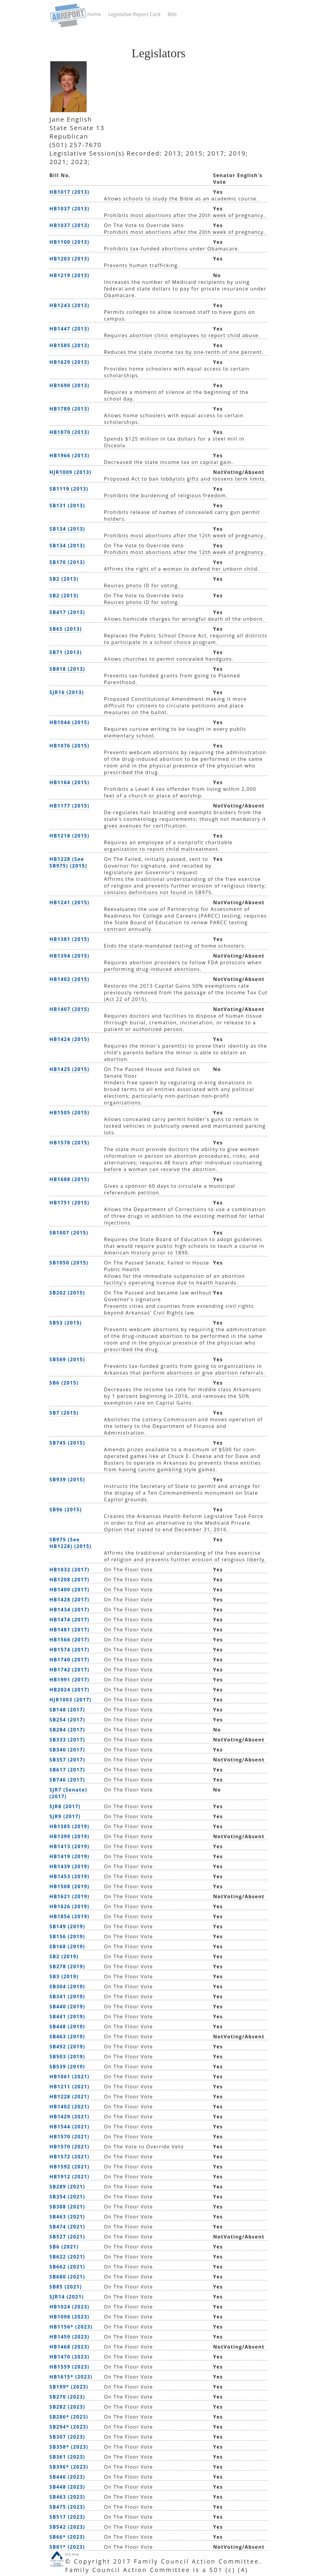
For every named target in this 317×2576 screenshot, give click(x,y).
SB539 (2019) (67, 2066)
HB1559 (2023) (69, 2366)
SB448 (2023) (67, 2487)
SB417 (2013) (67, 612)
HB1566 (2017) (69, 1639)
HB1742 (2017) (69, 1669)
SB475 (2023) (67, 2507)
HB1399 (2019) (69, 1836)
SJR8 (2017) (65, 1806)
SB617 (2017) (67, 1769)
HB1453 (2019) (69, 1876)
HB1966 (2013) (69, 455)
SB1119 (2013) (68, 488)
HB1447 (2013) (69, 328)
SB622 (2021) (67, 2256)
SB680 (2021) (67, 2276)
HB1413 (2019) (69, 1846)
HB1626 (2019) (69, 1906)
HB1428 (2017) (69, 1599)
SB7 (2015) (63, 1412)
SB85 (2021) (65, 2286)
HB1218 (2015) (69, 835)
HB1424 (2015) (69, 1039)
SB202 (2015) (67, 1292)
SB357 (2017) (67, 1759)
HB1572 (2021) (69, 2156)
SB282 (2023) (67, 2406)
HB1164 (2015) (69, 782)
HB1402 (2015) (69, 979)
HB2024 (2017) (69, 1689)
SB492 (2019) (67, 2046)
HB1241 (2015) (69, 902)
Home (94, 14)
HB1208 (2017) (69, 1579)
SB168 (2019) (67, 1946)
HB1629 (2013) (69, 362)
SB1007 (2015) (68, 1232)
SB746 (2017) (67, 1779)
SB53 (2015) (65, 1322)
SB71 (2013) (65, 652)
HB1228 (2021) (69, 2096)
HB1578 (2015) (69, 1142)
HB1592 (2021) (69, 2166)
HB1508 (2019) (69, 1886)
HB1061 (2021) (69, 2076)
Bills (172, 14)
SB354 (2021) (67, 2196)
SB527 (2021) (67, 2236)
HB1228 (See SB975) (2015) (68, 862)
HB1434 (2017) (69, 1609)
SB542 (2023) (67, 2527)
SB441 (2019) (67, 2016)
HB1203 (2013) (69, 258)
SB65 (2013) (65, 629)
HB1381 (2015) (69, 939)
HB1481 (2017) (69, 1629)
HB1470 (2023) (69, 2356)
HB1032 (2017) (69, 1569)
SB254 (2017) (67, 1719)
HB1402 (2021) (69, 2106)
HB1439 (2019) (69, 1866)
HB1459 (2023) (69, 2336)
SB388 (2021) (67, 2206)
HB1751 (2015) (69, 1202)
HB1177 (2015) (69, 805)
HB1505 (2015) (69, 1112)
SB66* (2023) (67, 2537)
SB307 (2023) (67, 2436)
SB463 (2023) (67, 2497)
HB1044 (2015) (69, 722)
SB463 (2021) (67, 2216)
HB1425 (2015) (69, 1069)
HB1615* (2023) (70, 2376)
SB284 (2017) (67, 1729)
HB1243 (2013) (69, 305)
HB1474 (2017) (69, 1619)
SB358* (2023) (68, 2446)
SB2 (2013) (63, 579)
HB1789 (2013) (69, 408)
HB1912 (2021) (69, 2176)
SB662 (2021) (67, 2266)
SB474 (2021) (67, 2226)
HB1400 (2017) (69, 1589)
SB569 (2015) (67, 1359)
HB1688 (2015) (69, 1179)
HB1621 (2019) (69, 1896)
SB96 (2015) (65, 1509)
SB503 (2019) (67, 2056)
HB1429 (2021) (69, 2116)
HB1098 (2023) (69, 2316)
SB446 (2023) (67, 2477)
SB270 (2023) (67, 2396)
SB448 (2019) (67, 2026)
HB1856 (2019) (69, 1916)
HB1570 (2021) (69, 2136)
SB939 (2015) (67, 1479)
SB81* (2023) (67, 2547)
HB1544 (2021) (69, 2126)
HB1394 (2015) (69, 955)
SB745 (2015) (67, 1442)
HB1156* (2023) (70, 2326)
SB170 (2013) (67, 562)
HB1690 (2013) (69, 385)
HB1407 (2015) (69, 1009)
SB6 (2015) (63, 1382)
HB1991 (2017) (69, 1679)
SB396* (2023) (68, 2466)
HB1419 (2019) (69, 1856)
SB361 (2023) (67, 2456)
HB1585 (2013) (69, 345)
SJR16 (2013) (66, 692)
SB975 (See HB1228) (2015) (70, 1543)
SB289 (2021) (67, 2186)
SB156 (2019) (67, 1936)
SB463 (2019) (67, 2036)
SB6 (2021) (63, 2246)
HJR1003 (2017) (70, 1699)
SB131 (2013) (67, 505)
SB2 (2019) (63, 1956)
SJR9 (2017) (65, 1816)
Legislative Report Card (134, 14)
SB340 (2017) (67, 1749)
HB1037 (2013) (69, 208)
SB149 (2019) (67, 1926)
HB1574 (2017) (69, 1649)
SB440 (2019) (67, 2006)
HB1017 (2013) (69, 192)
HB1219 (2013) (69, 275)
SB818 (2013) (67, 669)
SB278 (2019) (67, 1966)
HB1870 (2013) (69, 432)
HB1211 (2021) (69, 2086)
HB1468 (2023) (69, 2346)
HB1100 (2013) (69, 242)
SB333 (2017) (67, 1739)
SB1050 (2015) (68, 1262)
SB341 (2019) (67, 1996)
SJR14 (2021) (66, 2296)
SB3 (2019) (63, 1976)
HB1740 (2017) (69, 1659)
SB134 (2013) (67, 529)
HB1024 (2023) (69, 2306)
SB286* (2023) (68, 2416)
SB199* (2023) (68, 2386)
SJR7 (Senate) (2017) (68, 1793)
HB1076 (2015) (69, 745)
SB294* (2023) (68, 2426)
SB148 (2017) (67, 1709)
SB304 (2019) (67, 1986)
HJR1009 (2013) (70, 472)
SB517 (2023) (67, 2517)
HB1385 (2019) (69, 1826)
